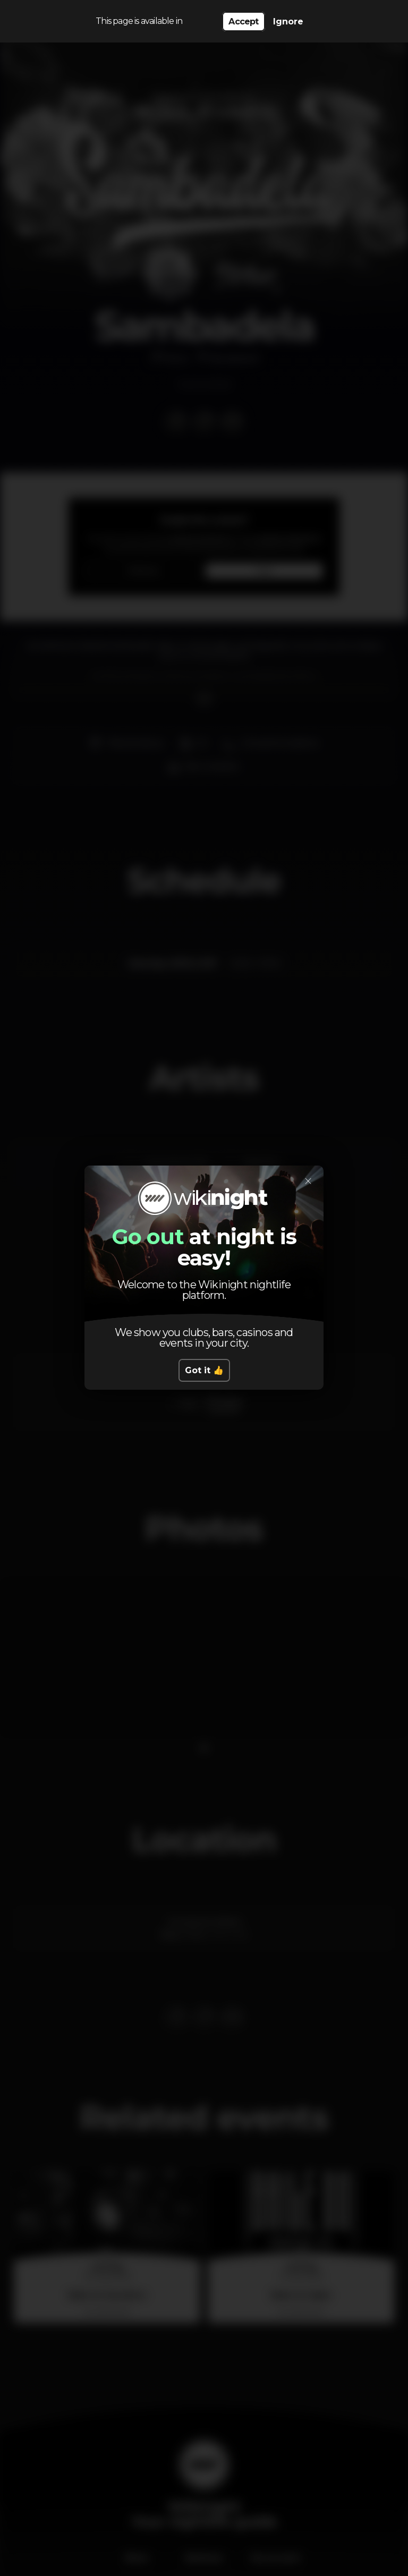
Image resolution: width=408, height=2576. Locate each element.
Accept (243, 21)
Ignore (288, 21)
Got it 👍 (204, 1370)
